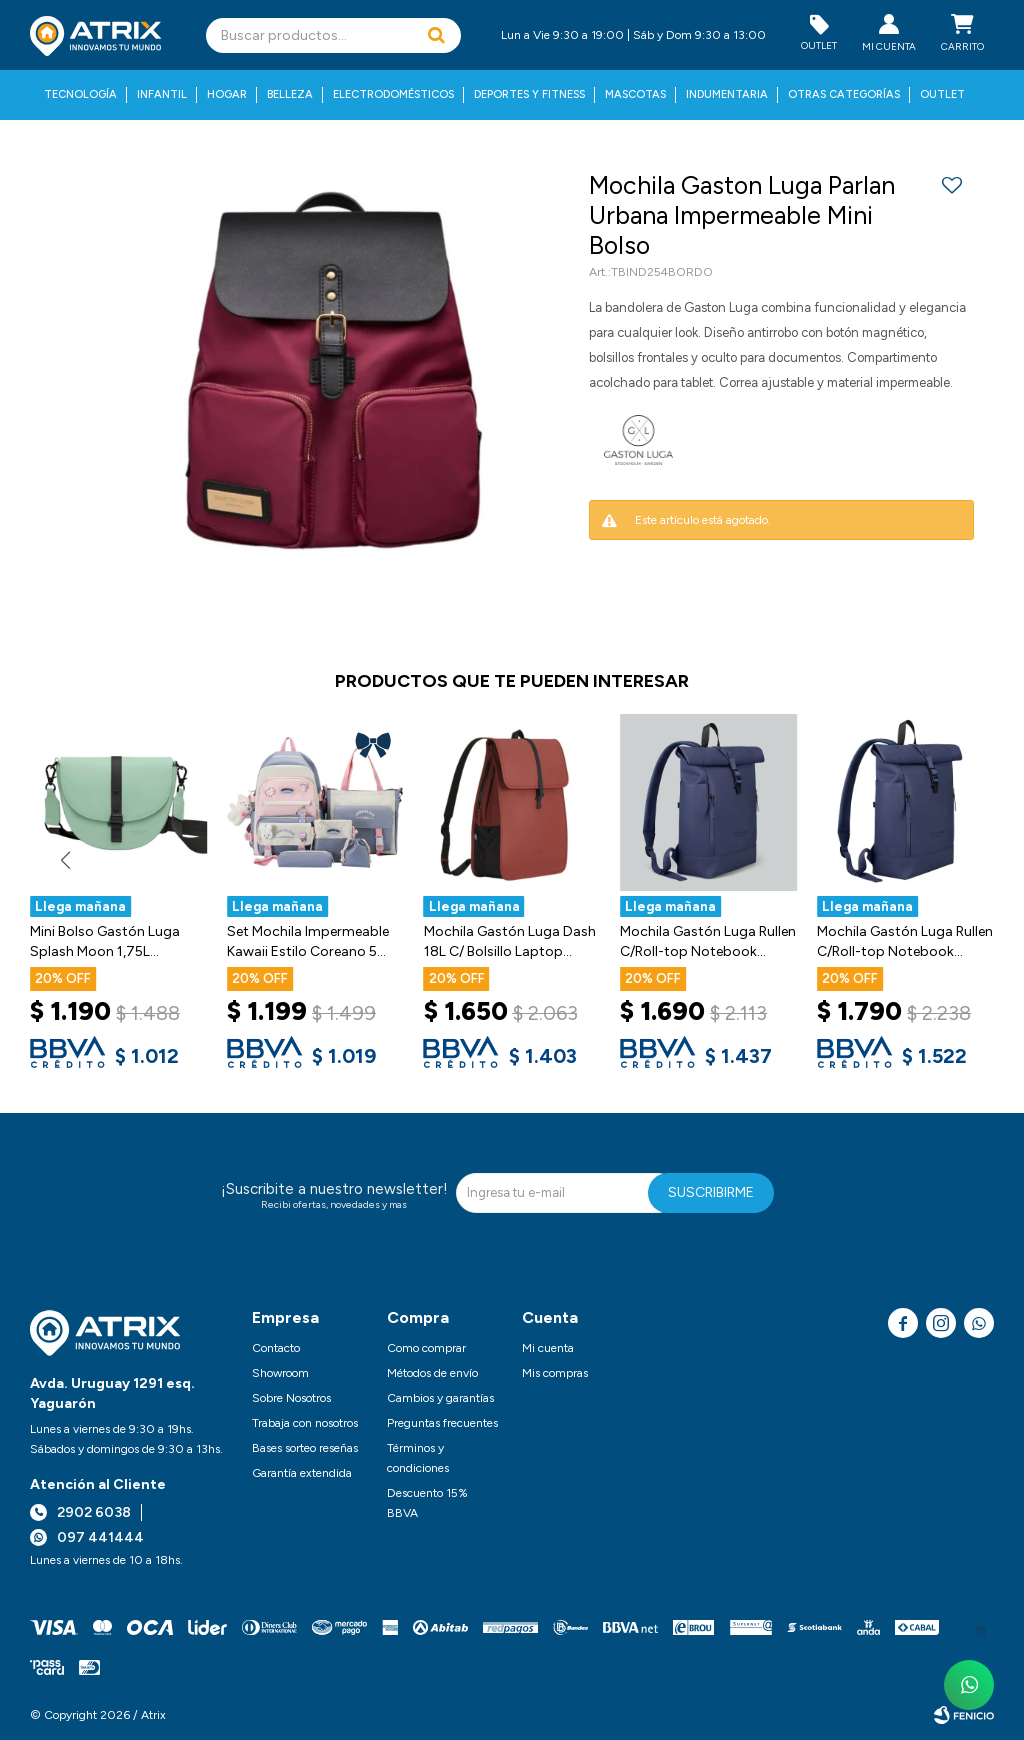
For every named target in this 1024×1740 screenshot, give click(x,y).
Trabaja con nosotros (305, 1423)
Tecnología (80, 94)
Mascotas (635, 94)
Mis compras (555, 1373)
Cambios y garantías (440, 1398)
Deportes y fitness (529, 94)
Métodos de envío (432, 1373)
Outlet (942, 94)
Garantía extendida (302, 1473)
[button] (436, 35)
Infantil (162, 94)
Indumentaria (727, 94)
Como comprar (426, 1348)
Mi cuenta (548, 1348)
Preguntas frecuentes (442, 1423)
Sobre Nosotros (291, 1398)
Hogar (227, 94)
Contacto (276, 1348)
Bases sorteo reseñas (305, 1448)
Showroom (280, 1373)
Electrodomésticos (393, 94)
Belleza (290, 94)
